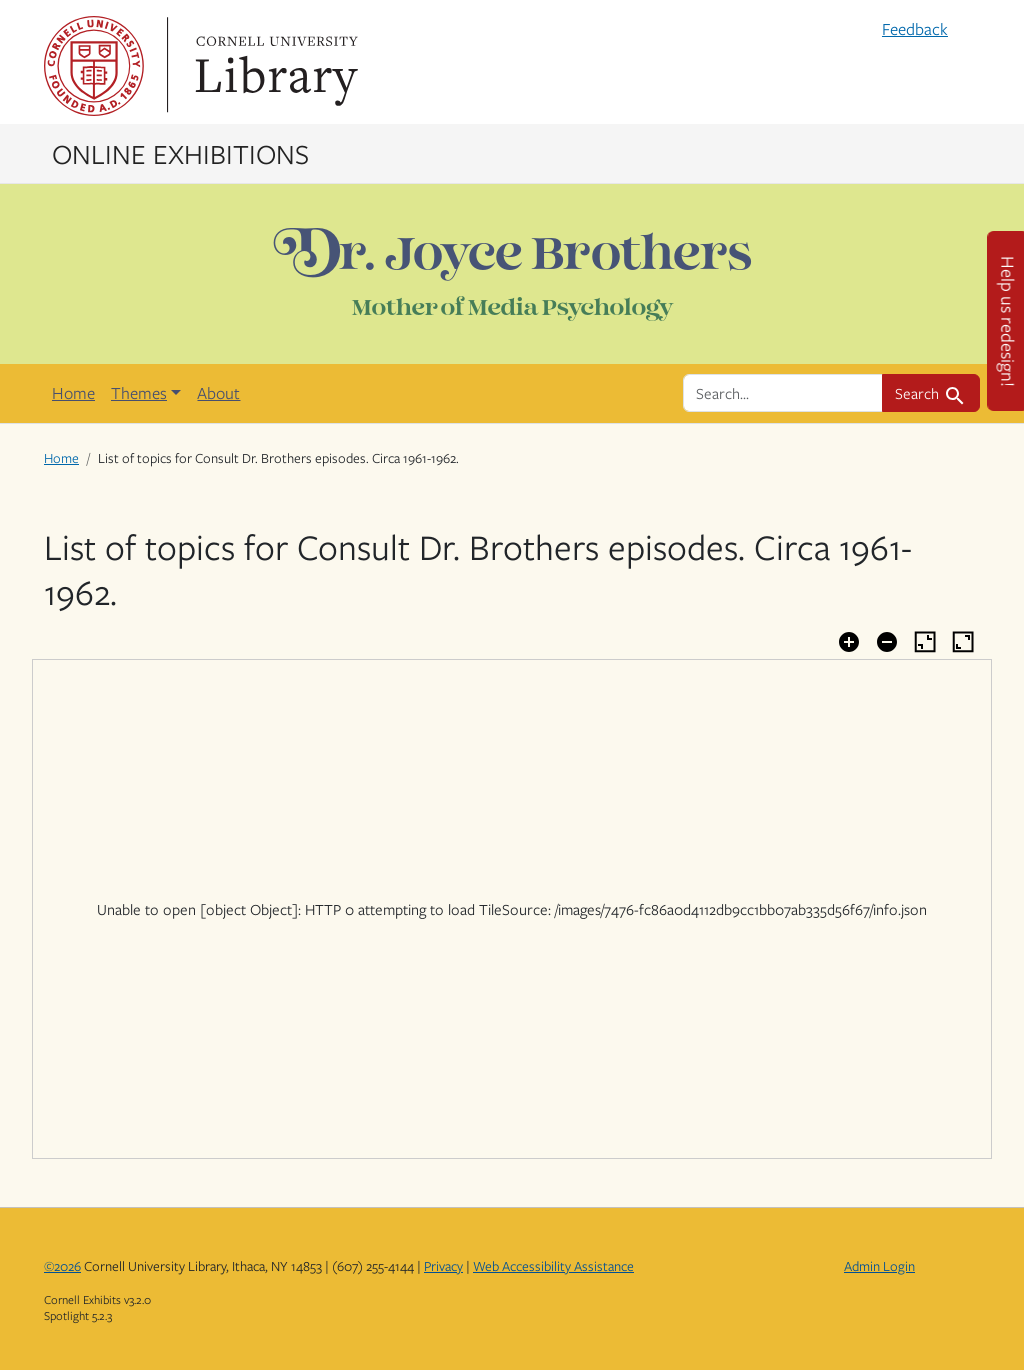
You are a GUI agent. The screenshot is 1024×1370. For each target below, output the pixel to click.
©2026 (62, 1266)
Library (274, 66)
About (218, 393)
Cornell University (94, 66)
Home (73, 393)
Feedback (915, 29)
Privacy (443, 1266)
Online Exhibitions (180, 153)
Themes (139, 393)
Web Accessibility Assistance (553, 1266)
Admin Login (879, 1266)
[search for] (783, 393)
